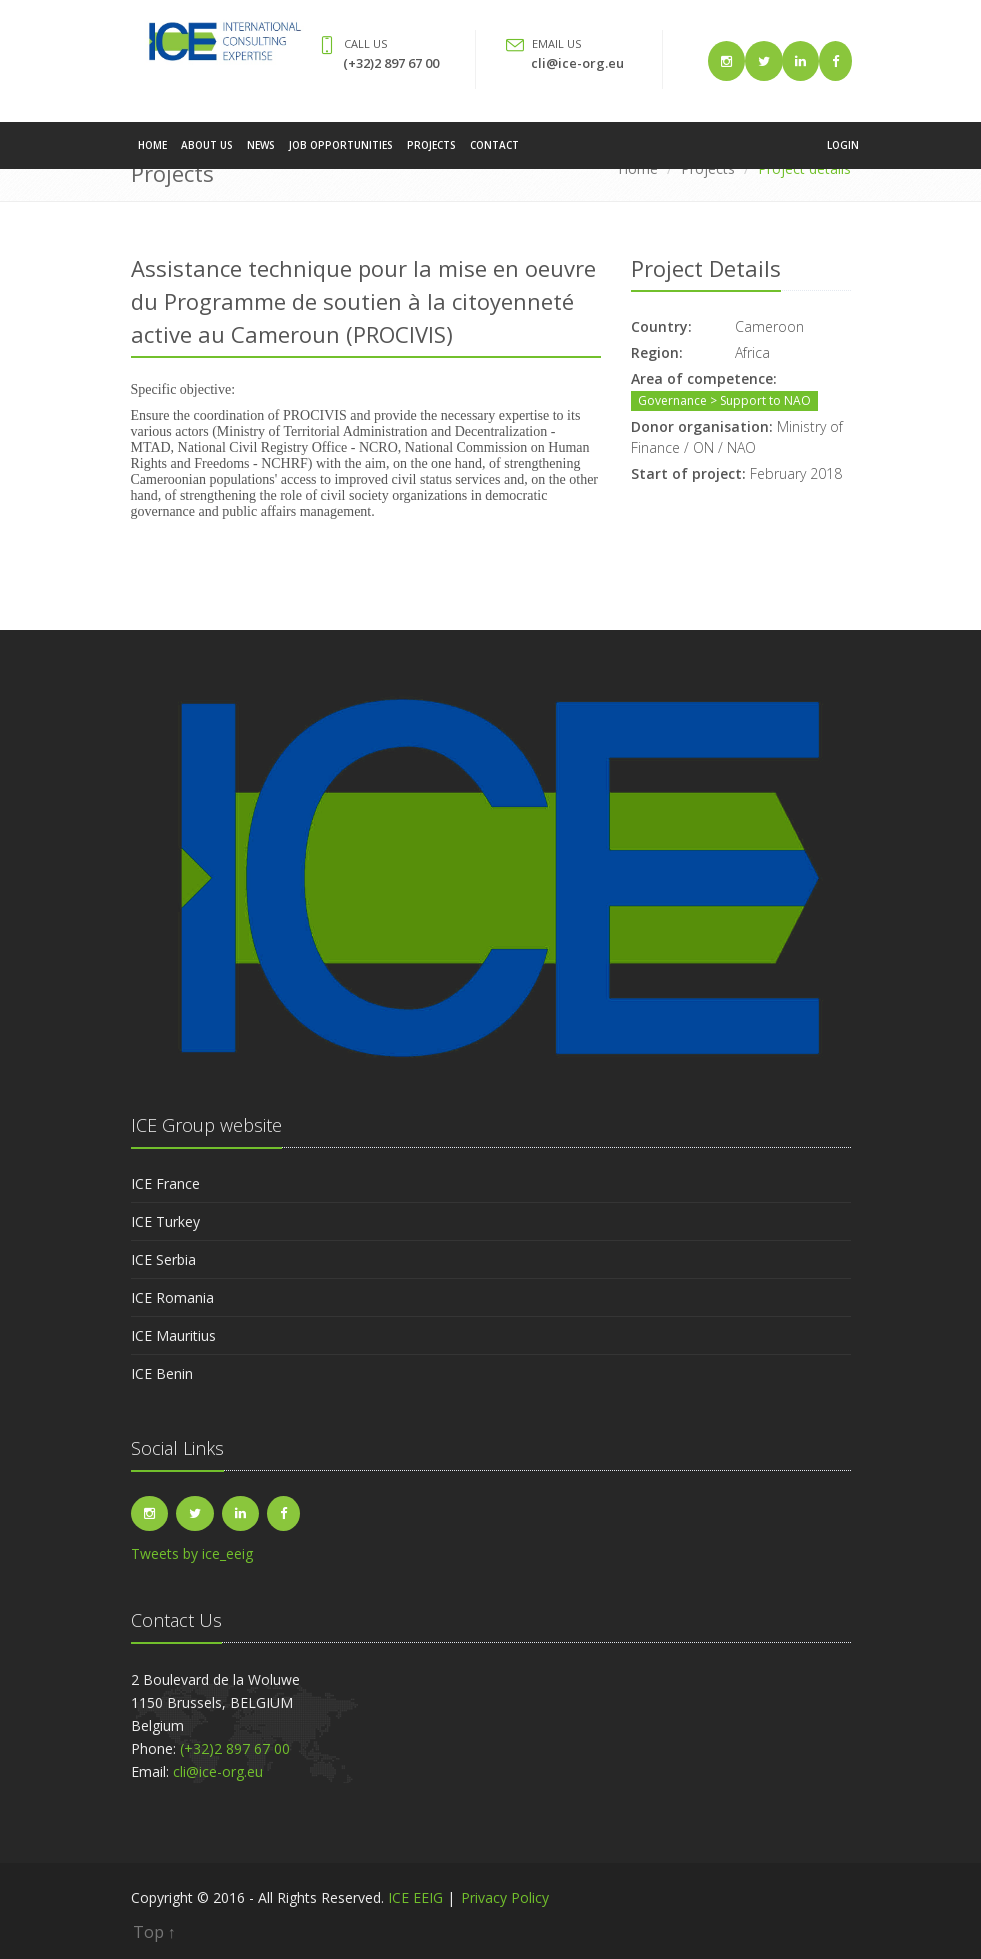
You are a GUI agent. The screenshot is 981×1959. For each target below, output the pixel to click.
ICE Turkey (165, 1221)
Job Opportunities (341, 154)
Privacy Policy (505, 1897)
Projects (431, 154)
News (261, 154)
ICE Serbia (163, 1259)
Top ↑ (154, 1932)
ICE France (165, 1183)
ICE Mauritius (173, 1335)
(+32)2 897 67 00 (391, 63)
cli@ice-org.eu (577, 63)
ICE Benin (162, 1373)
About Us (207, 154)
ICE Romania (172, 1297)
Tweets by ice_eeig (192, 1553)
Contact (494, 154)
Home (152, 154)
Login (843, 154)
